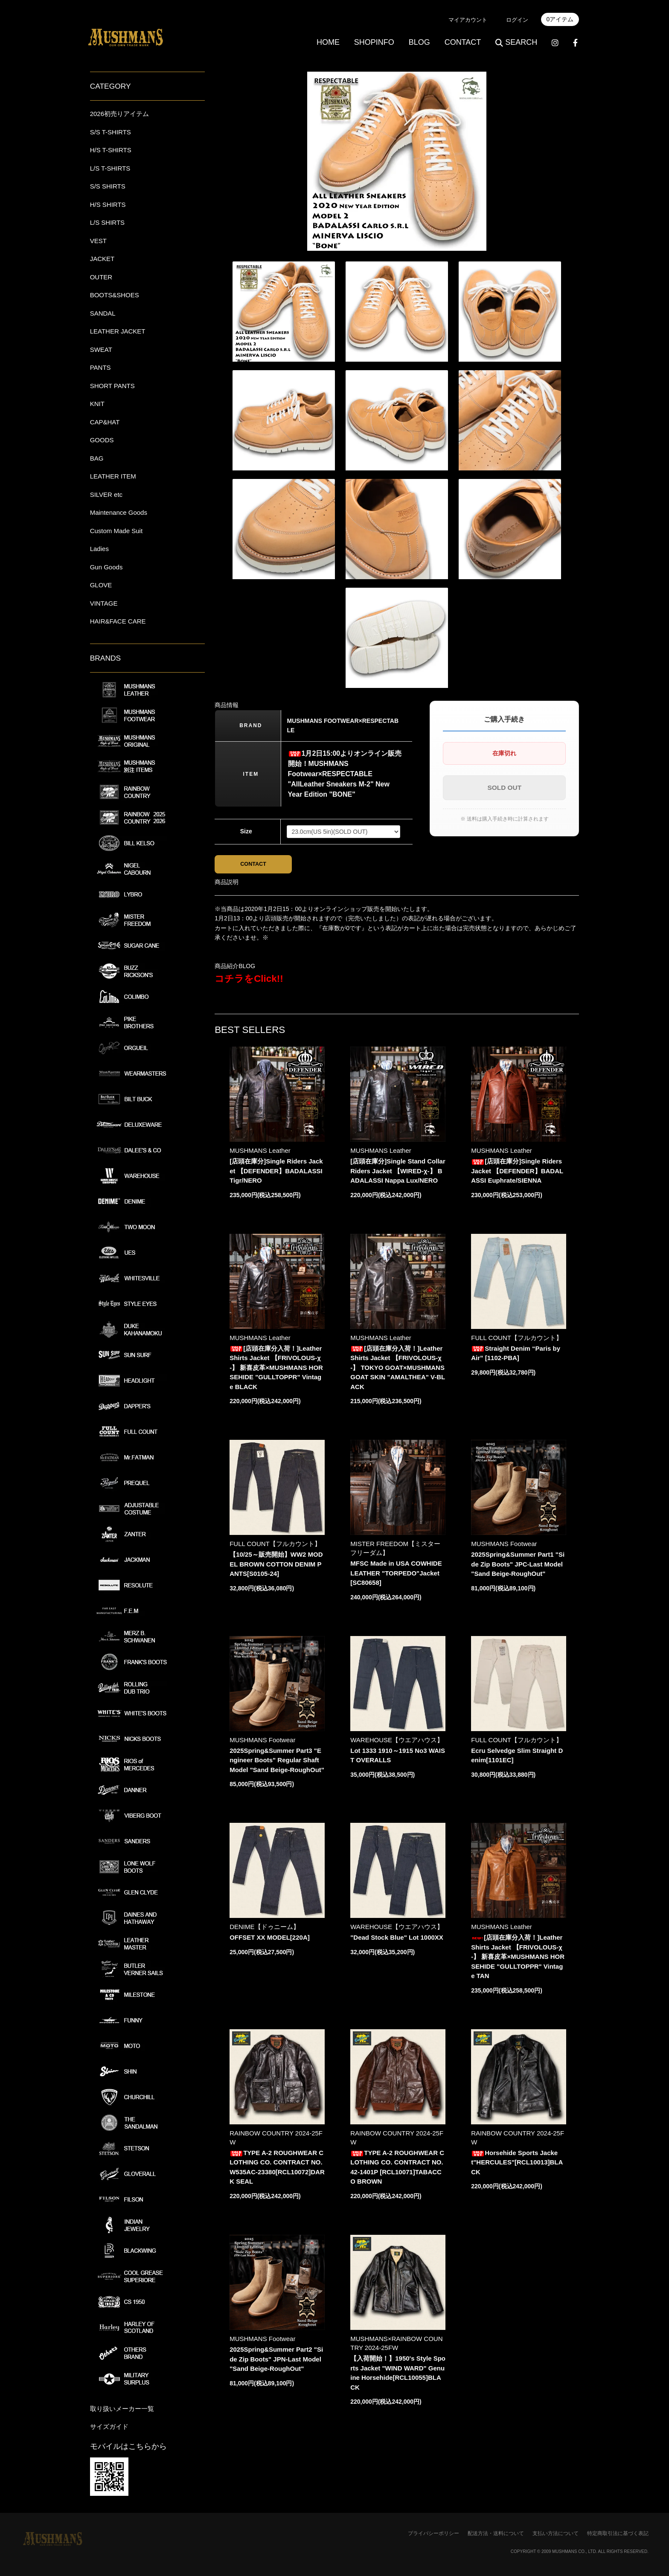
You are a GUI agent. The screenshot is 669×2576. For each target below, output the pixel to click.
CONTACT (463, 42)
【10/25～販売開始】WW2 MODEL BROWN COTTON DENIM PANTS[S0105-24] (276, 1566)
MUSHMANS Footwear (504, 1545)
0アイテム (560, 19)
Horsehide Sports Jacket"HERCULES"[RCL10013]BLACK (517, 2164)
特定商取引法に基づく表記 (618, 2533)
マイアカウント (467, 20)
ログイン (517, 20)
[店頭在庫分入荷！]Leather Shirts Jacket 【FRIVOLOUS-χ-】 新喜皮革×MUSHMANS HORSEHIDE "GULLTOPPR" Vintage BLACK (276, 1369)
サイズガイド (109, 2426)
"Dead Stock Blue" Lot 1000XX (396, 1939)
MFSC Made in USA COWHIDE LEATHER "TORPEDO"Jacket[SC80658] (396, 1575)
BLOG (419, 42)
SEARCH (516, 42)
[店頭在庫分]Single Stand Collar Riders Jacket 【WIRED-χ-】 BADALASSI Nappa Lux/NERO (397, 1173)
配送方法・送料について (496, 2533)
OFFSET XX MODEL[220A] (270, 1939)
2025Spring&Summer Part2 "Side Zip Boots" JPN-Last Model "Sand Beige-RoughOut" (276, 2361)
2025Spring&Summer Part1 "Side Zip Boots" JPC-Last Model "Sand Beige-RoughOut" (517, 1566)
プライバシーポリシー (433, 2533)
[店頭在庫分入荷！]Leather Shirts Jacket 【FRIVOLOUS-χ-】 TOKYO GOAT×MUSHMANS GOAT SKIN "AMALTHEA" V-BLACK (397, 1369)
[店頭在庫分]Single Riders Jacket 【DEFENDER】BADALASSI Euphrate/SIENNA (517, 1173)
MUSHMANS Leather (260, 1152)
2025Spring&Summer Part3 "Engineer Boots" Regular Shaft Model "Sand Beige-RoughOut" (277, 1762)
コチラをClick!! (249, 980)
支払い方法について (555, 2533)
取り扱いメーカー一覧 (122, 2408)
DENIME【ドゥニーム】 (264, 1928)
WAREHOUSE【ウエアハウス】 (396, 1742)
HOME (328, 42)
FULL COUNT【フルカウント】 (516, 1339)
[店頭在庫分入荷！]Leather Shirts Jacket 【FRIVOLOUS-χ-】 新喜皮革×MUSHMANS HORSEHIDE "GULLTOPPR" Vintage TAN (517, 1958)
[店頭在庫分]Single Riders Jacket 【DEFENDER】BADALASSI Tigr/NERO (276, 1173)
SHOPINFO (374, 42)
